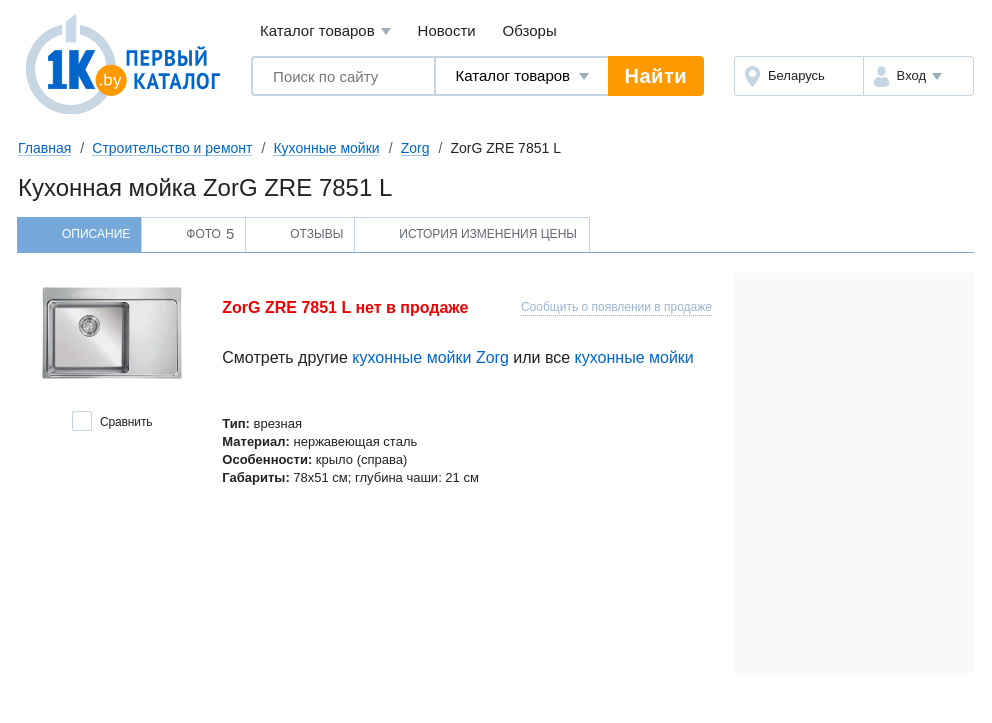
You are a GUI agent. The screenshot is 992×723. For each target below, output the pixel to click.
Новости (447, 30)
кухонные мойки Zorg (430, 357)
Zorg (415, 148)
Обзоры (530, 30)
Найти (656, 76)
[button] (918, 76)
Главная (44, 148)
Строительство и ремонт (172, 148)
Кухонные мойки (326, 148)
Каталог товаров (325, 31)
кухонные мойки (634, 357)
